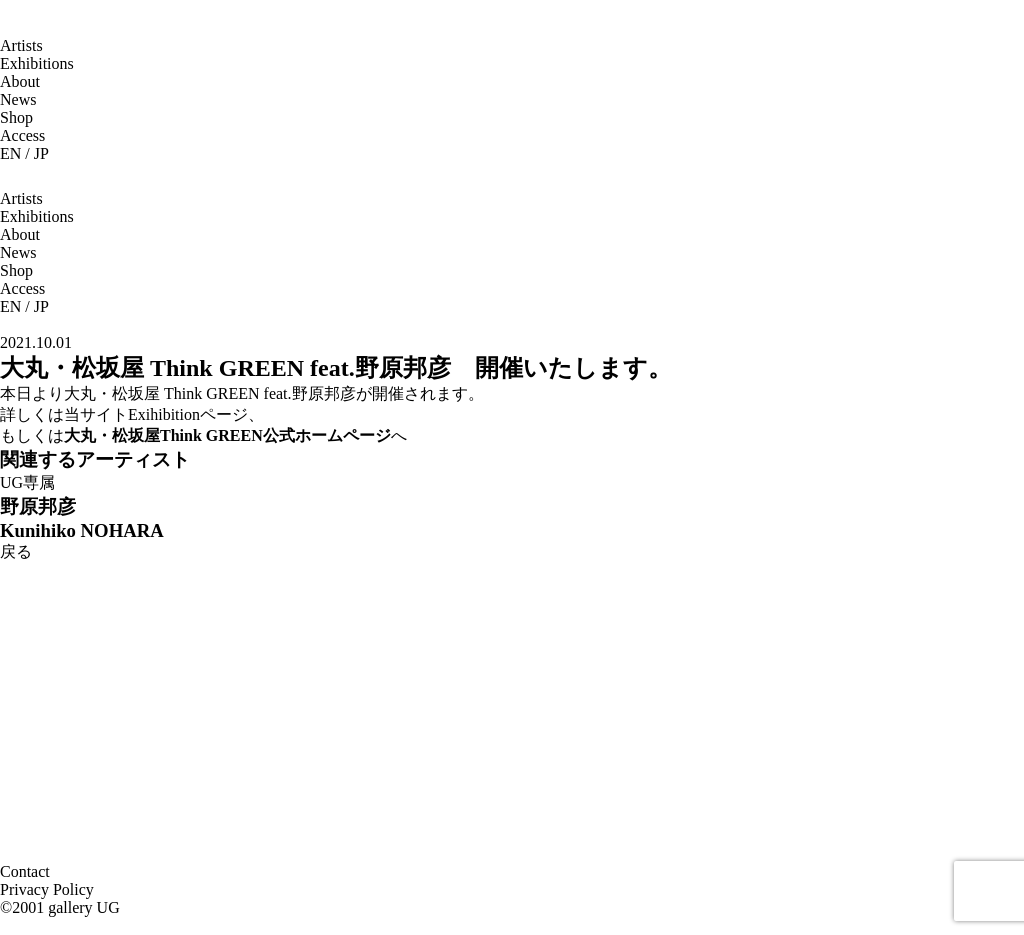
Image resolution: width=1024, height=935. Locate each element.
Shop (16, 117)
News (18, 99)
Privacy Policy (47, 889)
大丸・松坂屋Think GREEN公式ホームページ (227, 435)
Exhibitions (37, 63)
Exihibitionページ (188, 414)
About (20, 81)
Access (22, 135)
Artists (21, 45)
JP (41, 153)
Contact (25, 871)
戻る (16, 551)
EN (10, 153)
